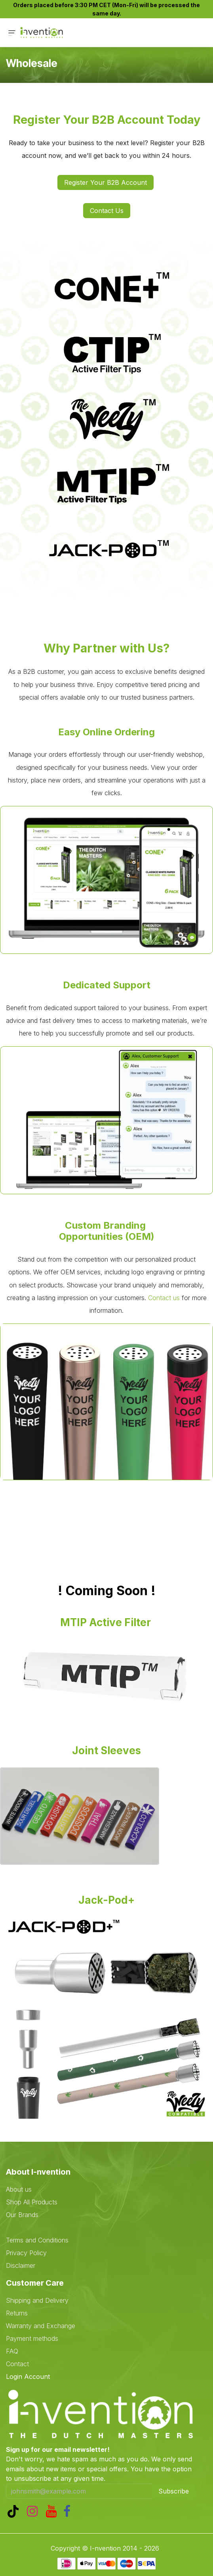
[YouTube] (52, 2511)
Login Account (28, 2376)
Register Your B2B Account (105, 182)
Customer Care (35, 2283)
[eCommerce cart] (171, 33)
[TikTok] (14, 2511)
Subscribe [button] (173, 2491)
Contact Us (107, 211)
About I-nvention (38, 2172)
